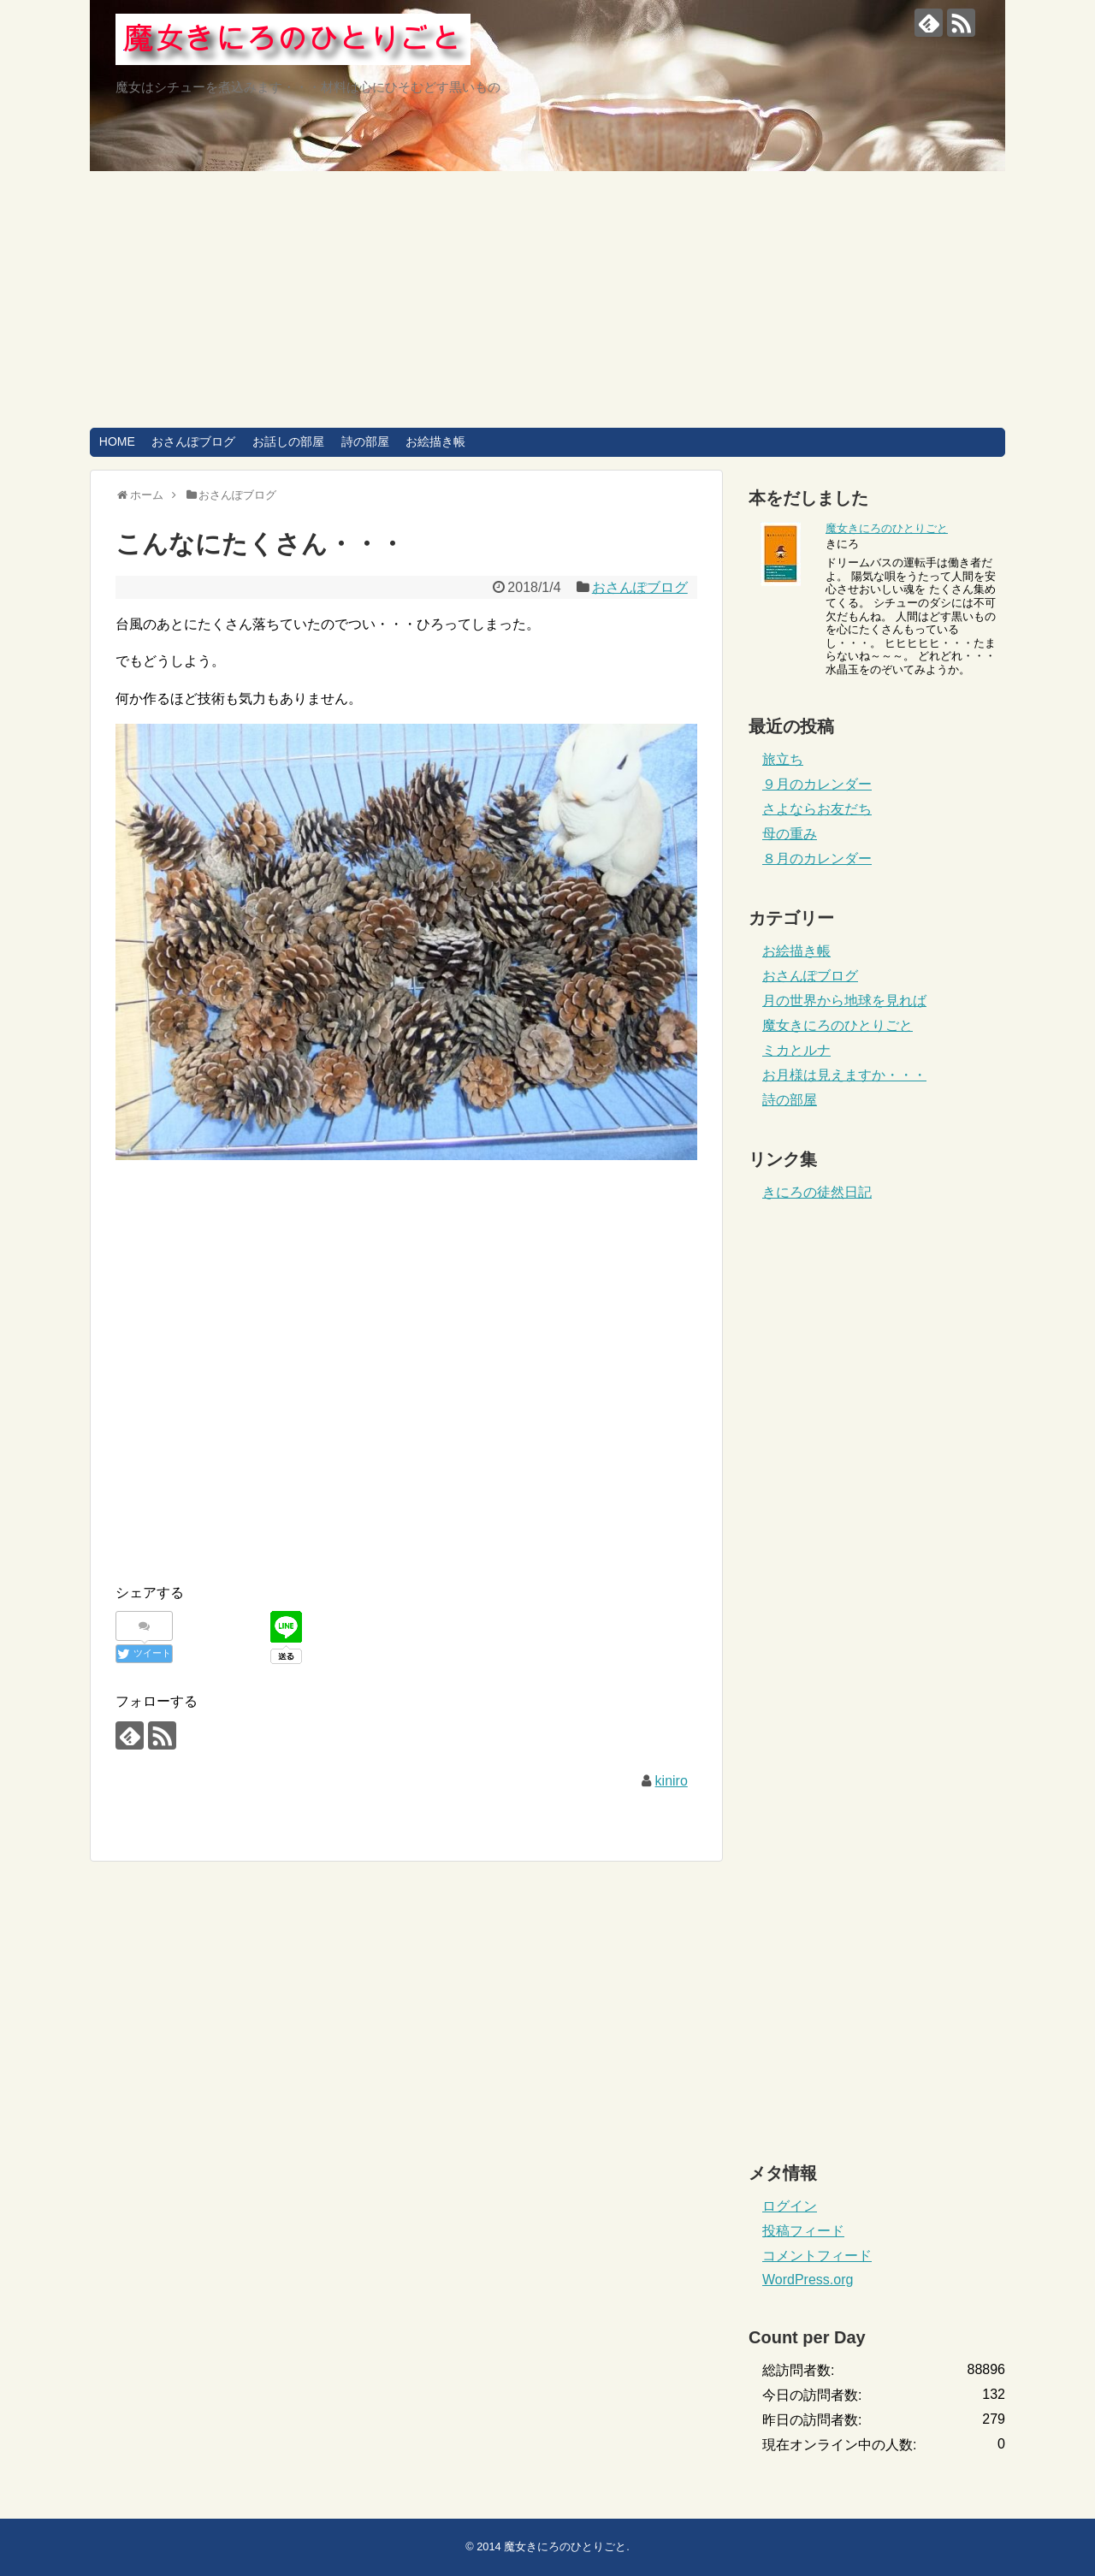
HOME (117, 441)
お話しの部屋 (288, 441)
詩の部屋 (365, 441)
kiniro (671, 1781)
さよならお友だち (817, 809)
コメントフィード (817, 2255)
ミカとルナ (796, 1050)
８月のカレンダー (817, 858)
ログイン (789, 2206)
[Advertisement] (547, 299)
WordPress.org (807, 2279)
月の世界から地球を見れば (844, 1000)
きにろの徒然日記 (817, 1192)
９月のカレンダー (817, 784)
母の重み (789, 833)
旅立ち (782, 759)
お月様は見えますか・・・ (844, 1075)
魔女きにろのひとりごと (887, 528)
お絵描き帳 (435, 441)
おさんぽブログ (193, 441)
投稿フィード (803, 2231)
